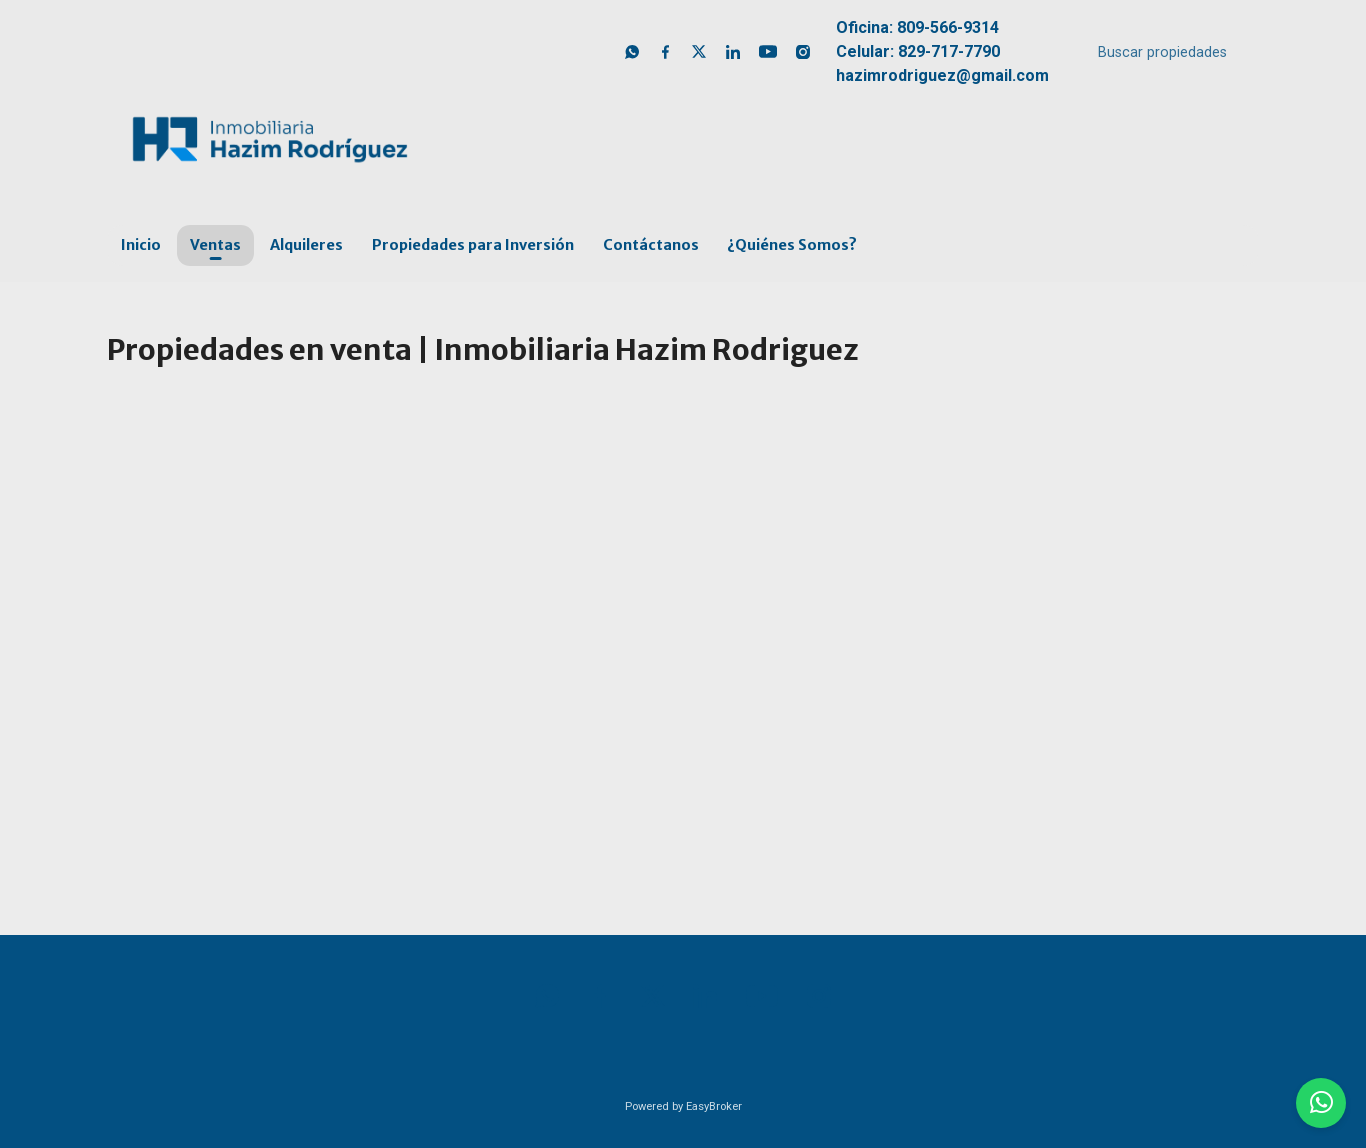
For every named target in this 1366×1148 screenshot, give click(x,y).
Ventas (215, 245)
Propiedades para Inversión (473, 245)
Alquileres (306, 245)
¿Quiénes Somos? (792, 245)
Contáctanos (651, 245)
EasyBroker (714, 1106)
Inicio (141, 245)
